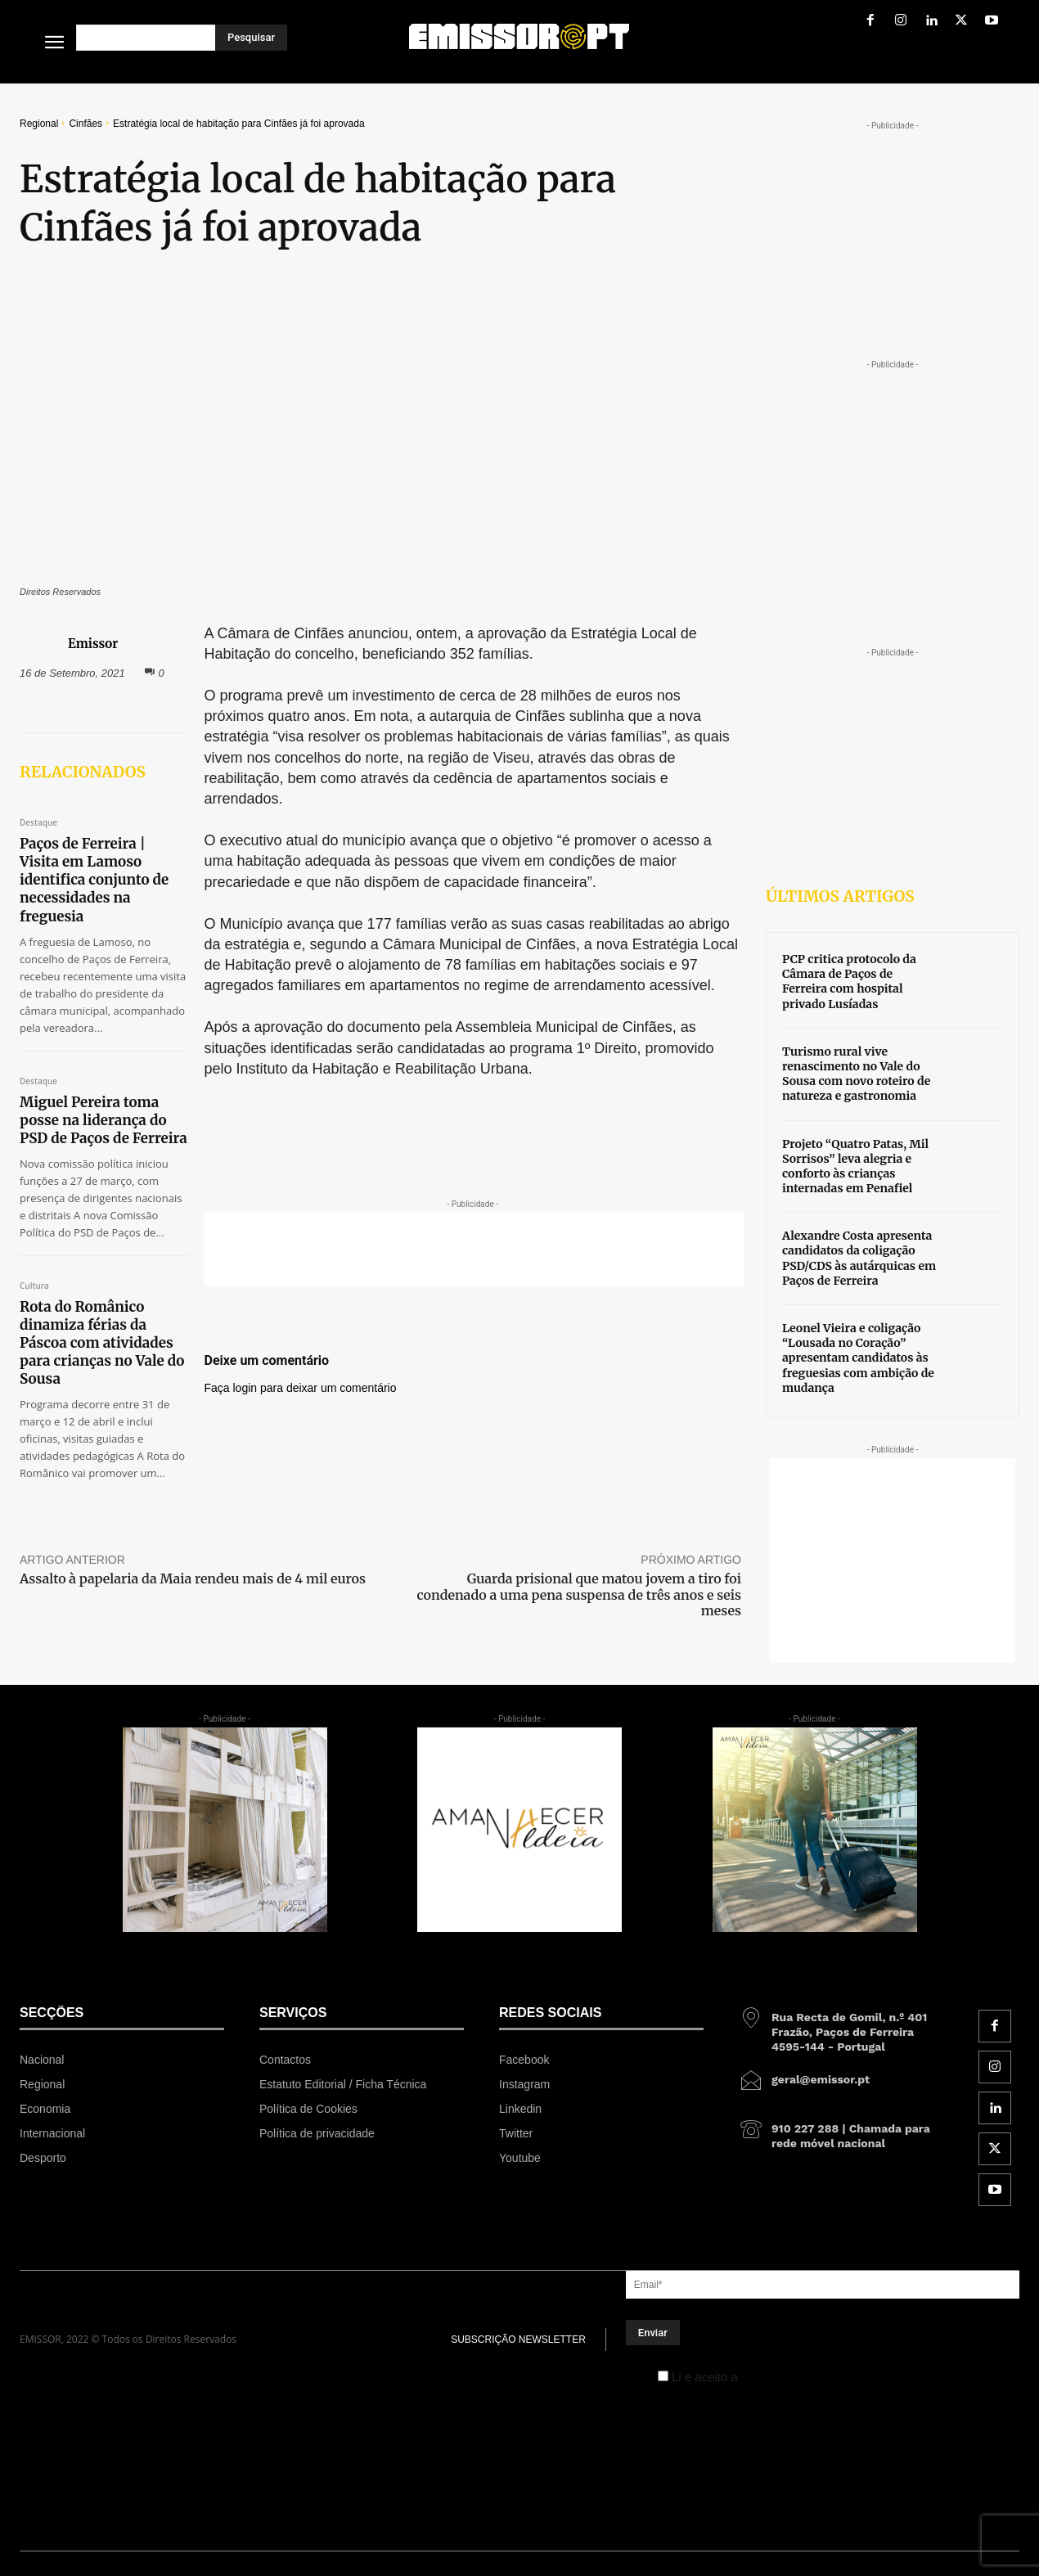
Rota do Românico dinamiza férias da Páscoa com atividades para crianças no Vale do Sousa (102, 1343)
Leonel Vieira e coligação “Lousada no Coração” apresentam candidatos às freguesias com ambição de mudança (858, 1358)
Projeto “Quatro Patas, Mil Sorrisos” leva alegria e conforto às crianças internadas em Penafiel (855, 1166)
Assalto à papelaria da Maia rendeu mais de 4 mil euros (193, 1578)
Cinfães (85, 123)
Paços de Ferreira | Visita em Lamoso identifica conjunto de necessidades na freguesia (94, 880)
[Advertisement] (474, 1249)
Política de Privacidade (803, 2377)
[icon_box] (841, 2026)
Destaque (38, 823)
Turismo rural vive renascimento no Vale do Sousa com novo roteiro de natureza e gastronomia (856, 1074)
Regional (39, 123)
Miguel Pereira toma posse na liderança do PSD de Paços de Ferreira (103, 1120)
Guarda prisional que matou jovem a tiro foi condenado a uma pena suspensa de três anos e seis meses (579, 1594)
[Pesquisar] (251, 38)
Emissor (93, 643)
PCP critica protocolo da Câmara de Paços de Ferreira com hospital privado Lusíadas (849, 981)
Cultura (34, 1286)
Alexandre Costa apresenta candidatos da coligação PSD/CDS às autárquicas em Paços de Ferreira (859, 1258)
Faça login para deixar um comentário (301, 1387)
